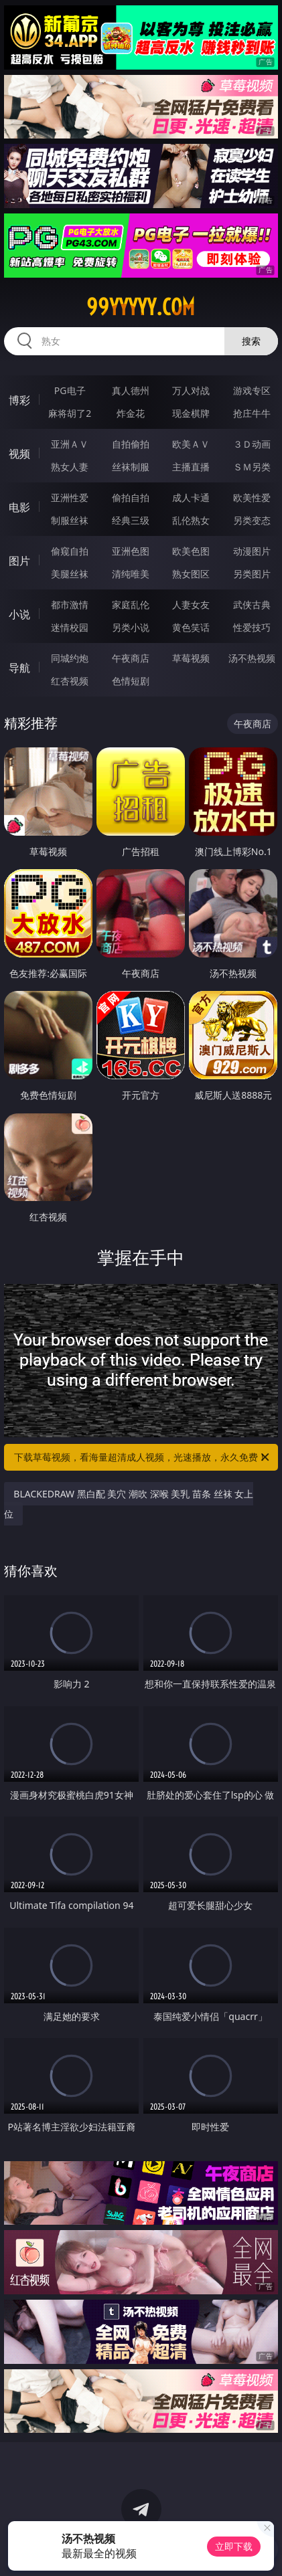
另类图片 (252, 573)
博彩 (19, 400)
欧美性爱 (252, 497)
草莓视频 (191, 658)
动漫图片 (252, 551)
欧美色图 (191, 551)
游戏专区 (252, 390)
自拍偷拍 (130, 444)
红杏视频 (69, 680)
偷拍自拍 (130, 497)
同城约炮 (69, 658)
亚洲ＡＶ (69, 444)
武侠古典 (252, 604)
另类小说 (130, 627)
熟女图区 (191, 573)
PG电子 (70, 390)
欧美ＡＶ (191, 444)
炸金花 (131, 413)
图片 (19, 560)
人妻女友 (191, 604)
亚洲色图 (130, 551)
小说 (19, 614)
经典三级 (130, 520)
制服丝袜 (69, 520)
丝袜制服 (130, 466)
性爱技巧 (252, 627)
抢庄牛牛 (252, 413)
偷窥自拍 (69, 551)
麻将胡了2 (69, 413)
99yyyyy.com (140, 307)
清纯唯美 (130, 573)
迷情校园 (69, 627)
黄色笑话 (191, 627)
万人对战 (191, 390)
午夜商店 (130, 658)
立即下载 (234, 2546)
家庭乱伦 (130, 604)
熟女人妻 (69, 466)
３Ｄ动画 (252, 444)
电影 (19, 507)
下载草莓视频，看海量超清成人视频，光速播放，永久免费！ (142, 1457)
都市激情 (69, 604)
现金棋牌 (191, 413)
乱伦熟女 (191, 520)
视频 (19, 453)
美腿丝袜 (69, 573)
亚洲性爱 (69, 497)
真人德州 (130, 390)
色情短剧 (130, 680)
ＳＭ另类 (252, 466)
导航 (19, 667)
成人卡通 (191, 497)
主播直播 (191, 466)
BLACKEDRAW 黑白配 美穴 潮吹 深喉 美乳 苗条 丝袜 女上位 (128, 1503)
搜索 (251, 341)
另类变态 (252, 520)
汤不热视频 (251, 658)
